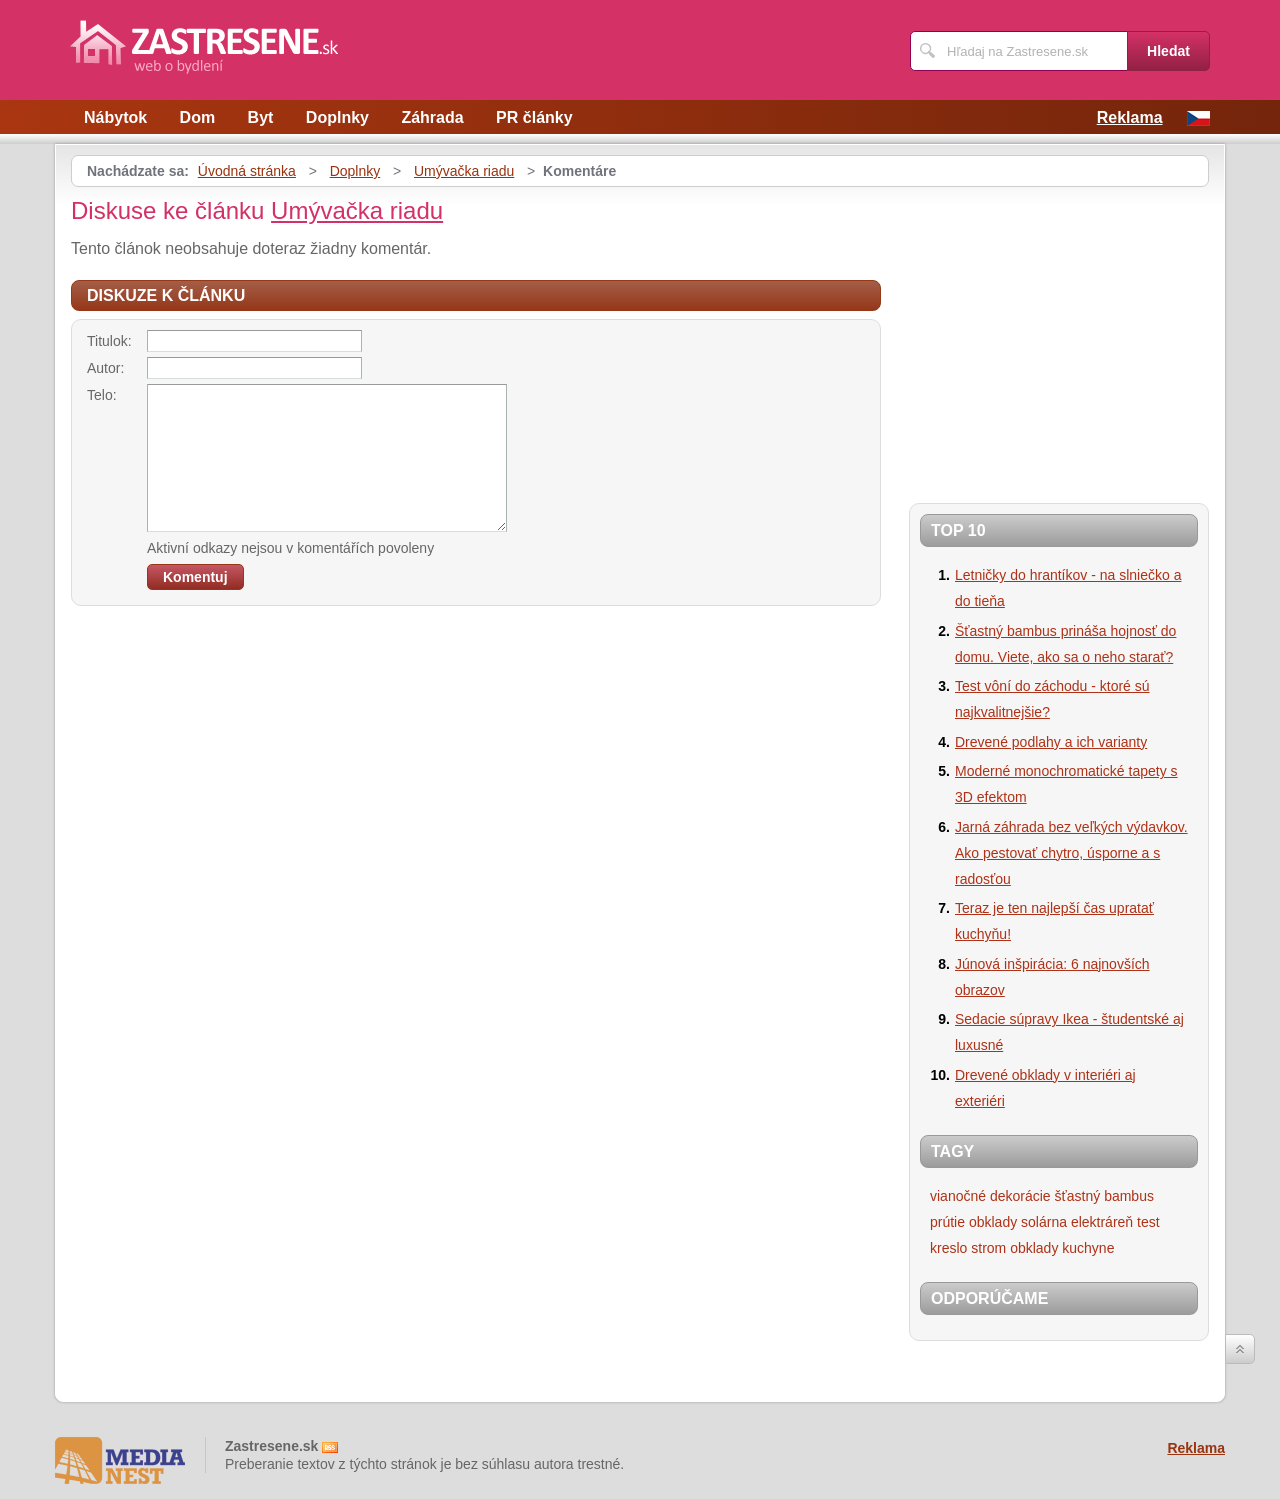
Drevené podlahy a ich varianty (1051, 742)
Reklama (1130, 117)
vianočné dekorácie (990, 1196)
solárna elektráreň (1077, 1222)
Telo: (102, 395)
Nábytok (115, 117)
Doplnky (337, 117)
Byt (261, 117)
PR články (534, 117)
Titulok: (109, 341)
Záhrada (432, 117)
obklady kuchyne (1062, 1248)
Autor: (105, 368)
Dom (198, 117)
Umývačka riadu (464, 171)
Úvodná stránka (247, 171)
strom (988, 1248)
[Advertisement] (1077, 337)
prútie (947, 1222)
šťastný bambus (1104, 1196)
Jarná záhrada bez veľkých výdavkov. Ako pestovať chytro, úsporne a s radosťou (1071, 853)
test (1148, 1222)
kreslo (948, 1248)
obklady (993, 1222)
